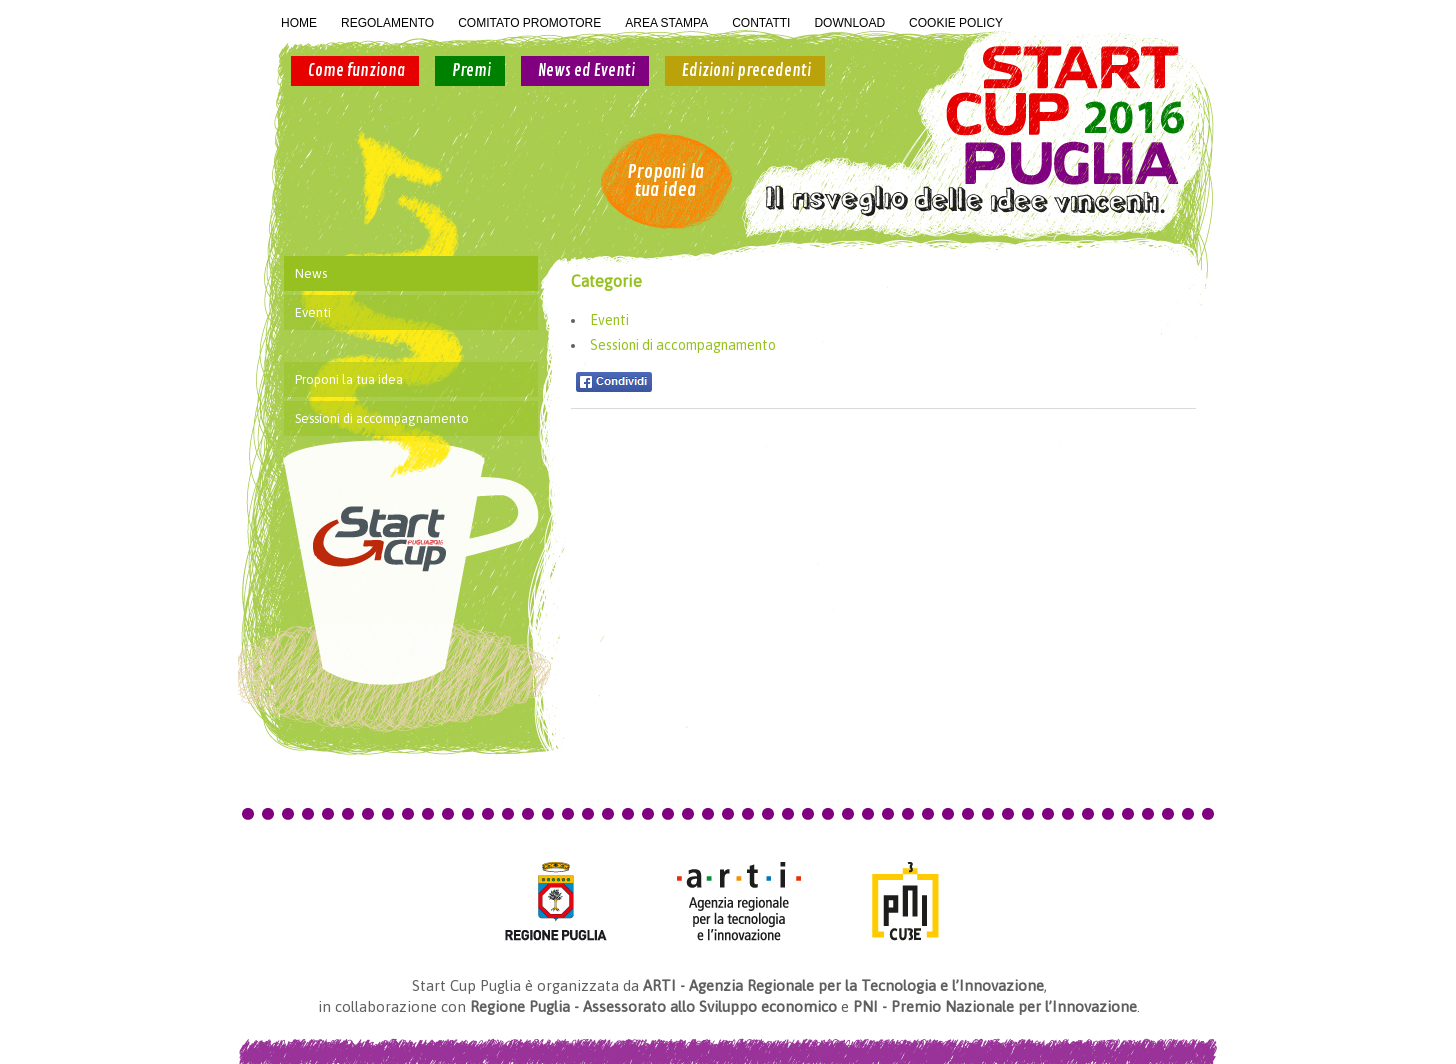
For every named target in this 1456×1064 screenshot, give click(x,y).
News (311, 273)
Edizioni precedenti (746, 71)
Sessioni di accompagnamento (683, 345)
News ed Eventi (586, 71)
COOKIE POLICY (956, 23)
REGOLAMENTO (387, 23)
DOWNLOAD (849, 23)
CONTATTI (761, 23)
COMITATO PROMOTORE (529, 23)
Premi (471, 71)
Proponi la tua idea (665, 181)
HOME (299, 23)
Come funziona (356, 71)
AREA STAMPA (666, 23)
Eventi (609, 320)
